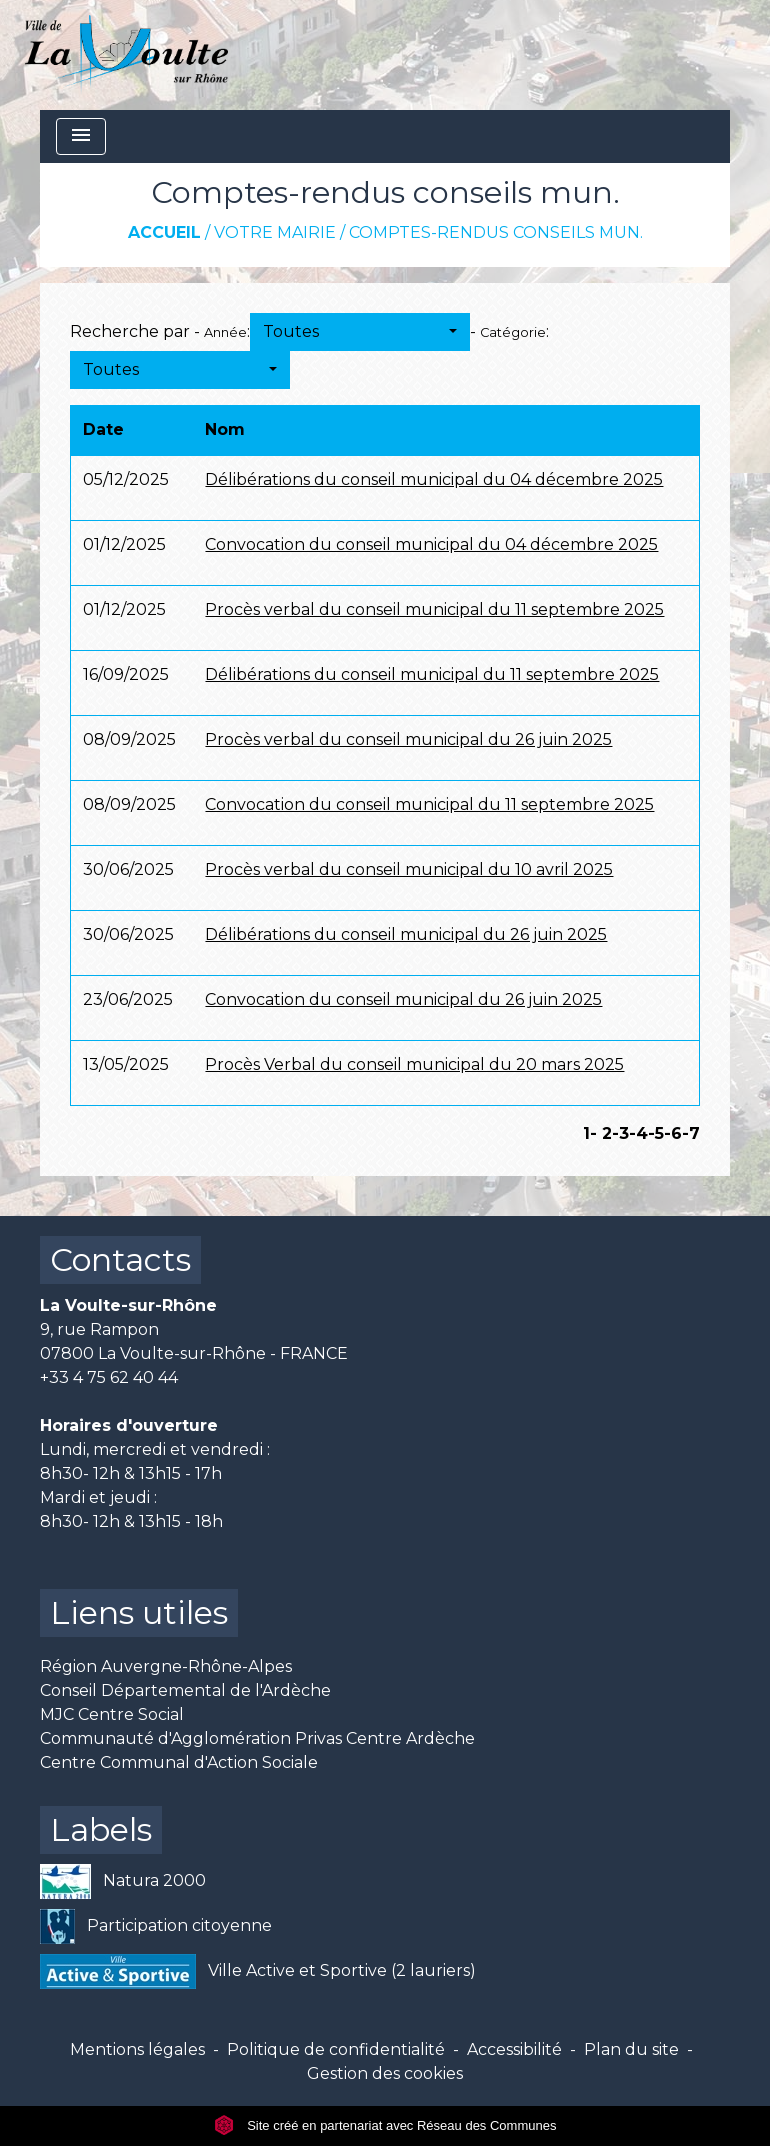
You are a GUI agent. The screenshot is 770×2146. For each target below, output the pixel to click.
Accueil (164, 232)
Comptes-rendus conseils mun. (496, 232)
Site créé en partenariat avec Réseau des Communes (385, 2125)
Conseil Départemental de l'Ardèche (185, 1690)
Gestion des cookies (385, 2073)
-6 (673, 1133)
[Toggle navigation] (81, 136)
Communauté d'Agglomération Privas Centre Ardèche (257, 1738)
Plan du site (631, 2049)
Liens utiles (139, 1612)
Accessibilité (514, 2049)
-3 (620, 1133)
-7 (691, 1133)
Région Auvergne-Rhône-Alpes (166, 1666)
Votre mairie (275, 232)
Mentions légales (137, 2049)
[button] (360, 332)
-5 (656, 1133)
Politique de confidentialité (336, 2049)
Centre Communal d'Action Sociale (179, 1762)
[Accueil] (126, 55)
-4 (638, 1133)
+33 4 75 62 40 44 (109, 1377)
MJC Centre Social (112, 1714)
